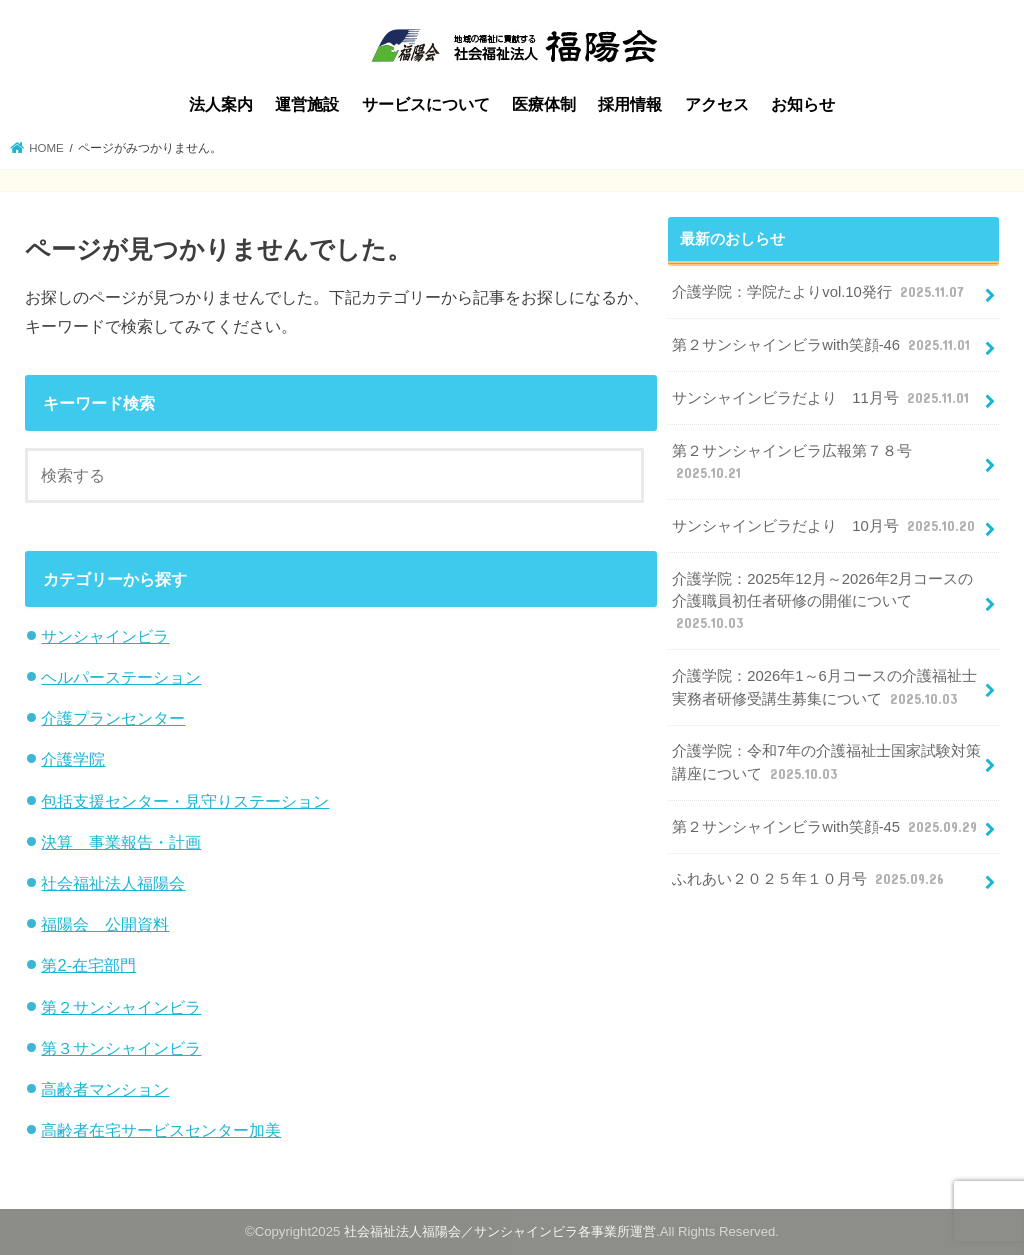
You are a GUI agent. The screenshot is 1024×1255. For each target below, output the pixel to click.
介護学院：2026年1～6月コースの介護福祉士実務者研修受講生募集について (824, 688)
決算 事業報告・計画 (121, 842)
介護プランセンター (113, 718)
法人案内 (221, 104)
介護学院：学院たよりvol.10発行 (820, 292)
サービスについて (426, 104)
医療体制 (544, 104)
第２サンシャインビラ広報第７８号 (792, 463)
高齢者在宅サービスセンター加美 (161, 1130)
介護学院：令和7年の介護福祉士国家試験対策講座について (826, 763)
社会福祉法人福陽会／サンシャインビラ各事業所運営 (500, 1231)
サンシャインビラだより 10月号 (825, 526)
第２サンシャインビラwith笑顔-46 (823, 345)
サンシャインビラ (105, 636)
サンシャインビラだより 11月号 (822, 398)
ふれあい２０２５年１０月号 (810, 879)
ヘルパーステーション (121, 677)
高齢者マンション (105, 1089)
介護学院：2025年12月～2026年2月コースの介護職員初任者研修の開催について (822, 602)
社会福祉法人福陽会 (113, 883)
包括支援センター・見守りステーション (185, 801)
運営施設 (307, 104)
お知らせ (803, 104)
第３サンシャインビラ (121, 1048)
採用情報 (630, 104)
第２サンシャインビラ (121, 1007)
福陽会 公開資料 (105, 924)
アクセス (717, 104)
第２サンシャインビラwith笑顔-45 (826, 827)
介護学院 (73, 759)
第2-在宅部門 (88, 965)
